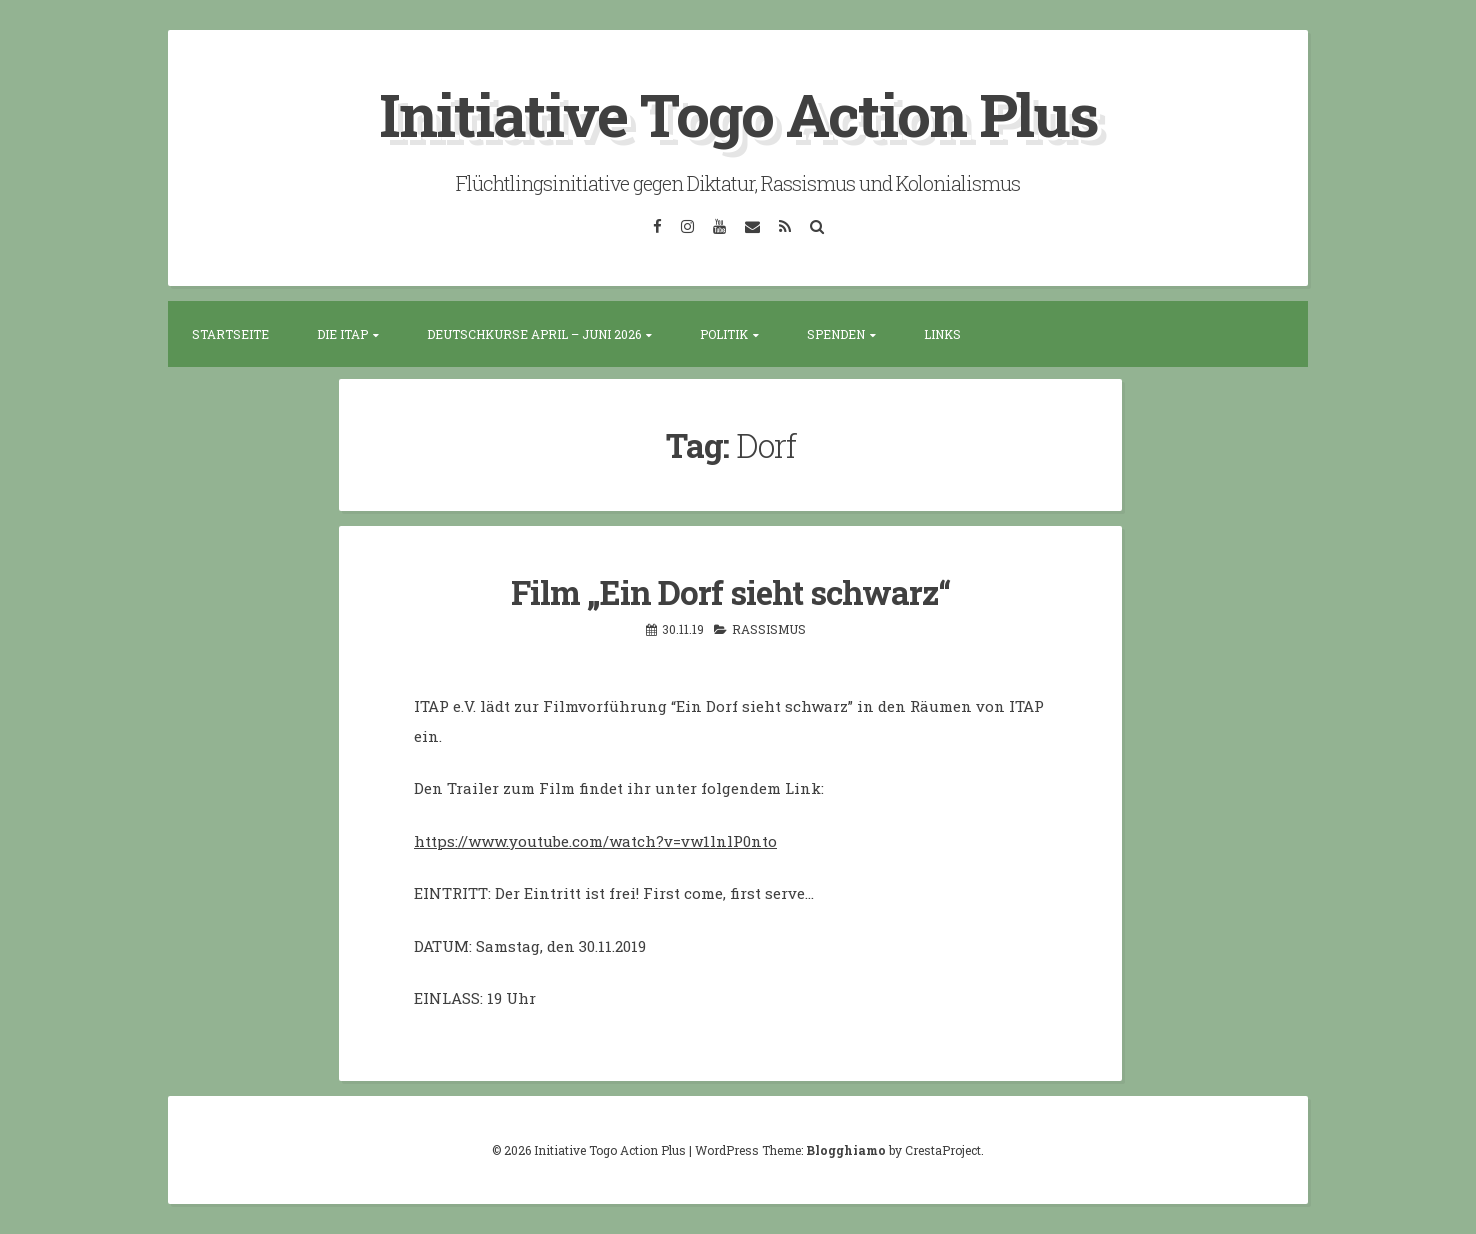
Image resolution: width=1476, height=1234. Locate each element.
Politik (724, 334)
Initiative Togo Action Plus (738, 113)
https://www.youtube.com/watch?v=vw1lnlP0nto (595, 841)
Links (942, 334)
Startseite (230, 334)
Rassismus (769, 629)
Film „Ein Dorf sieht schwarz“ (730, 592)
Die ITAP (342, 334)
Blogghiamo (846, 1150)
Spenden (836, 334)
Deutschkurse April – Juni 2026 (534, 334)
